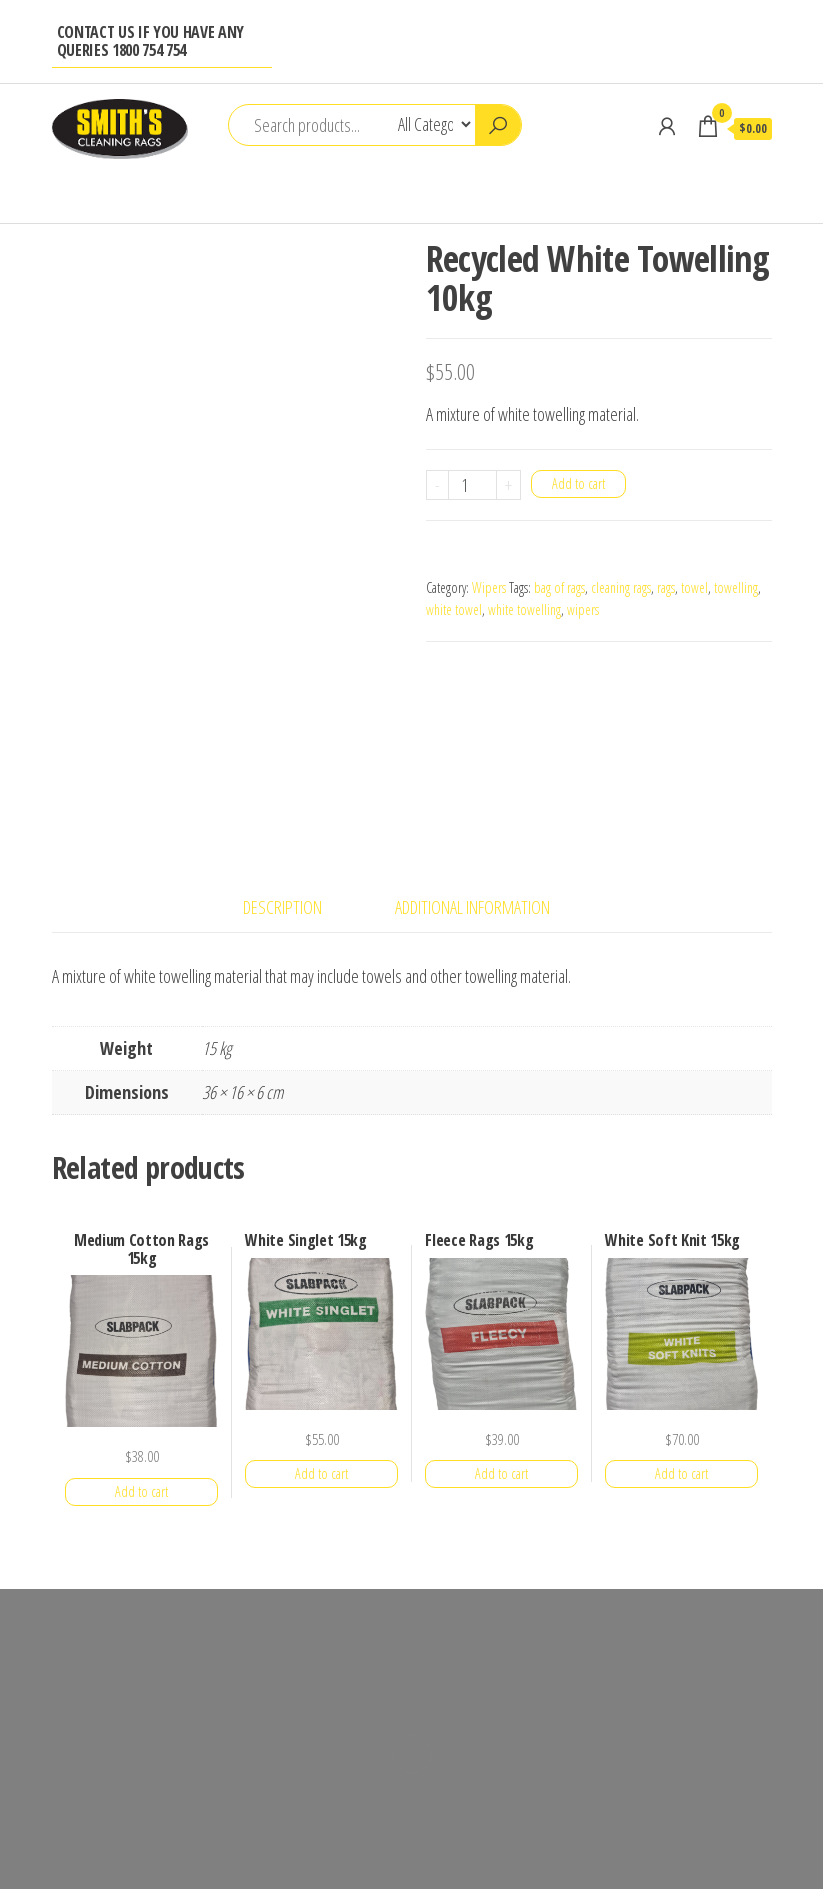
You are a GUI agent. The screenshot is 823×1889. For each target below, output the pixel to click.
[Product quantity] (472, 485)
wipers (583, 609)
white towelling (524, 609)
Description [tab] (282, 907)
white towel (454, 609)
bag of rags (559, 587)
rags (666, 587)
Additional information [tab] (472, 907)
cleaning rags (621, 587)
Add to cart (578, 483)
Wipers (489, 587)
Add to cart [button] (141, 1491)
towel (694, 587)
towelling (736, 587)
